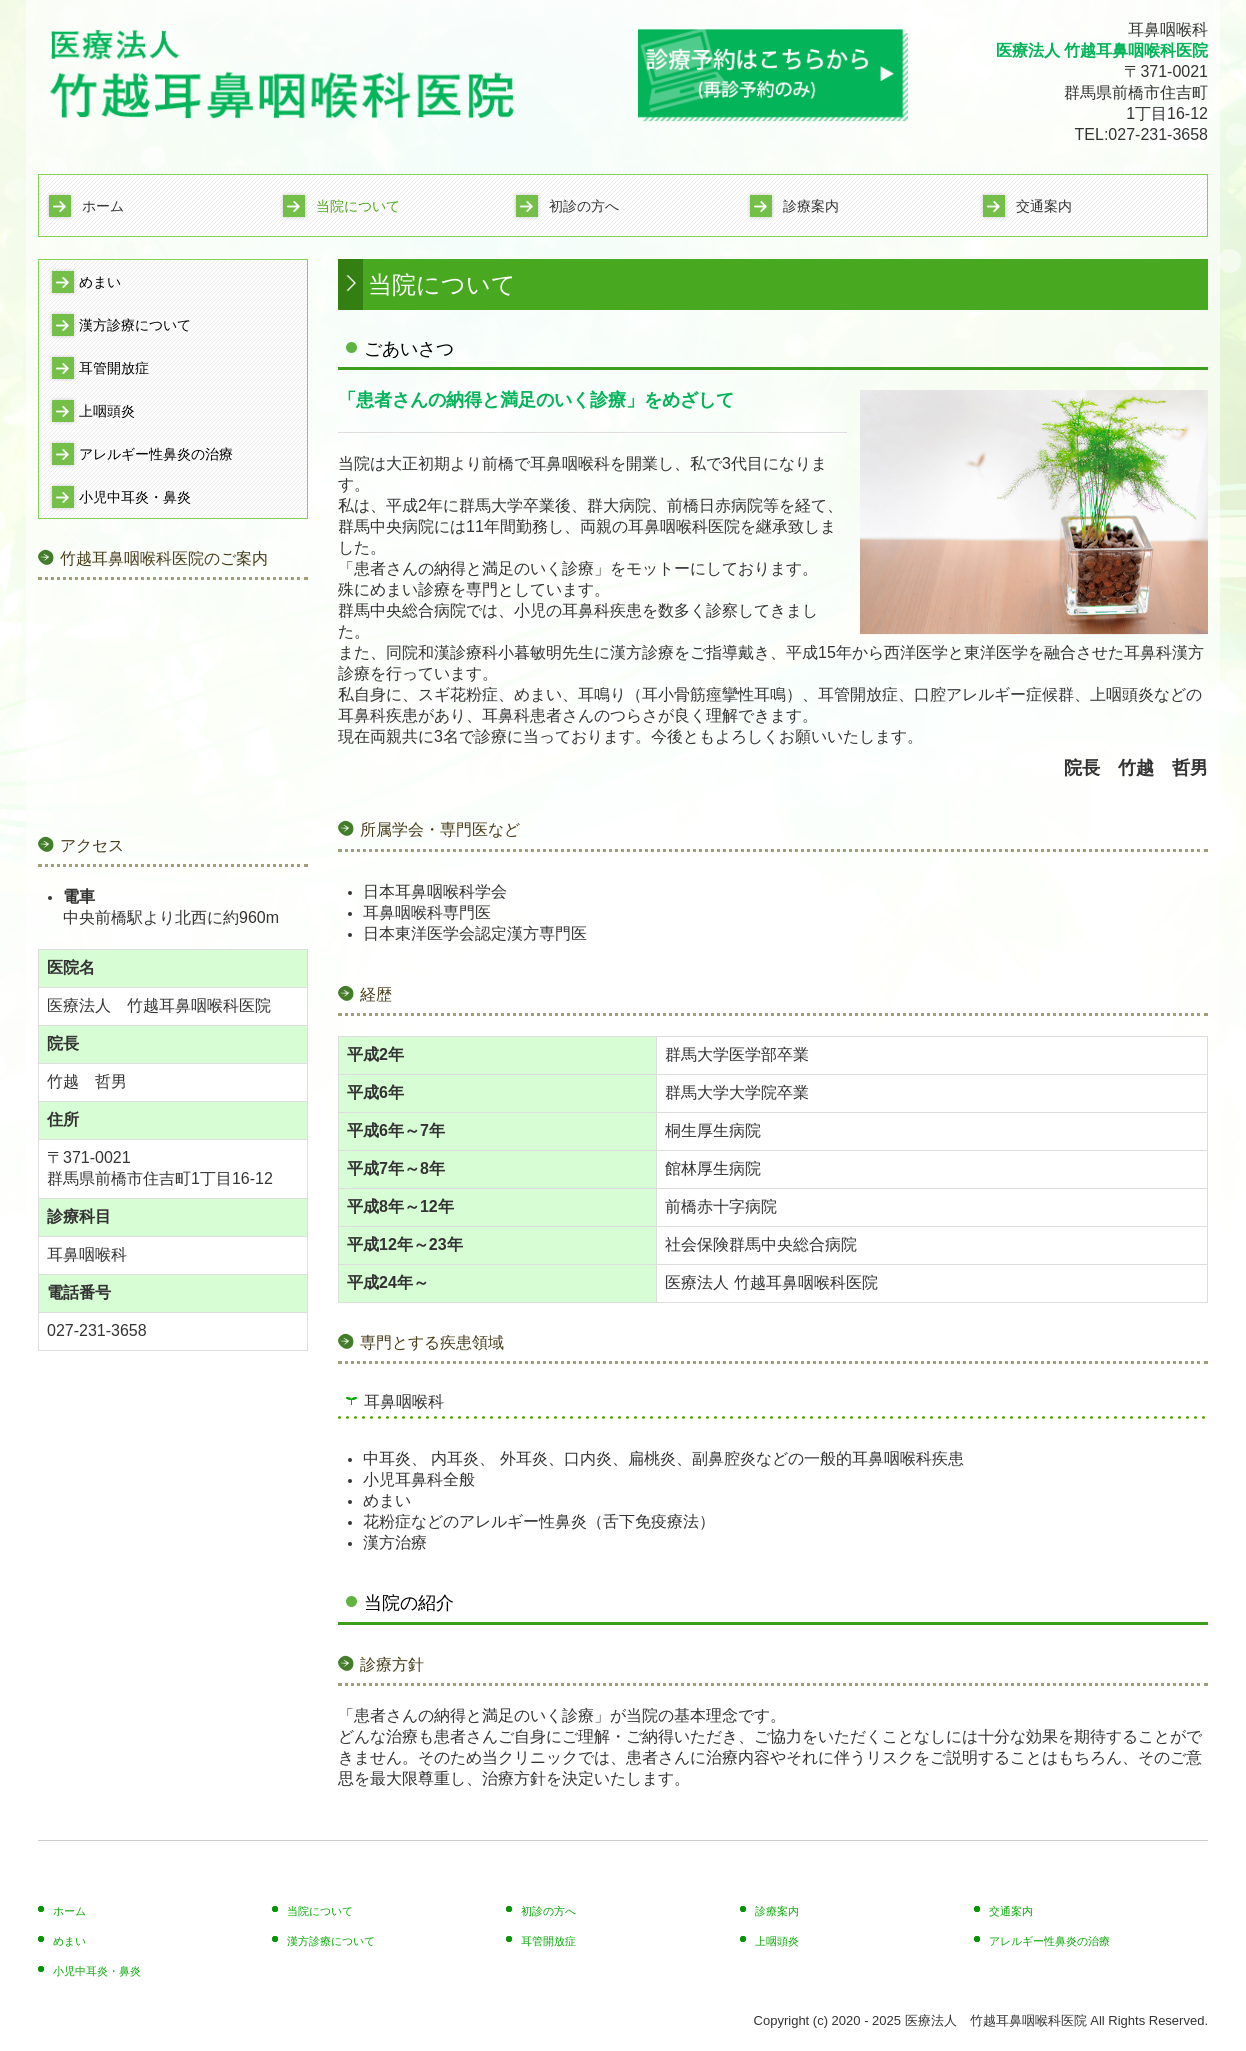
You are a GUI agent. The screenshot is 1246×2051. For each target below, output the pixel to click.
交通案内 (1044, 206)
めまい (100, 282)
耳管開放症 (114, 368)
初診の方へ (584, 206)
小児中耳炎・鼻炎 (135, 497)
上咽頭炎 (107, 411)
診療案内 (811, 206)
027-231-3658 (1158, 134)
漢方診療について (135, 325)
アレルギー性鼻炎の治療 (156, 454)
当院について (358, 206)
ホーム (103, 206)
